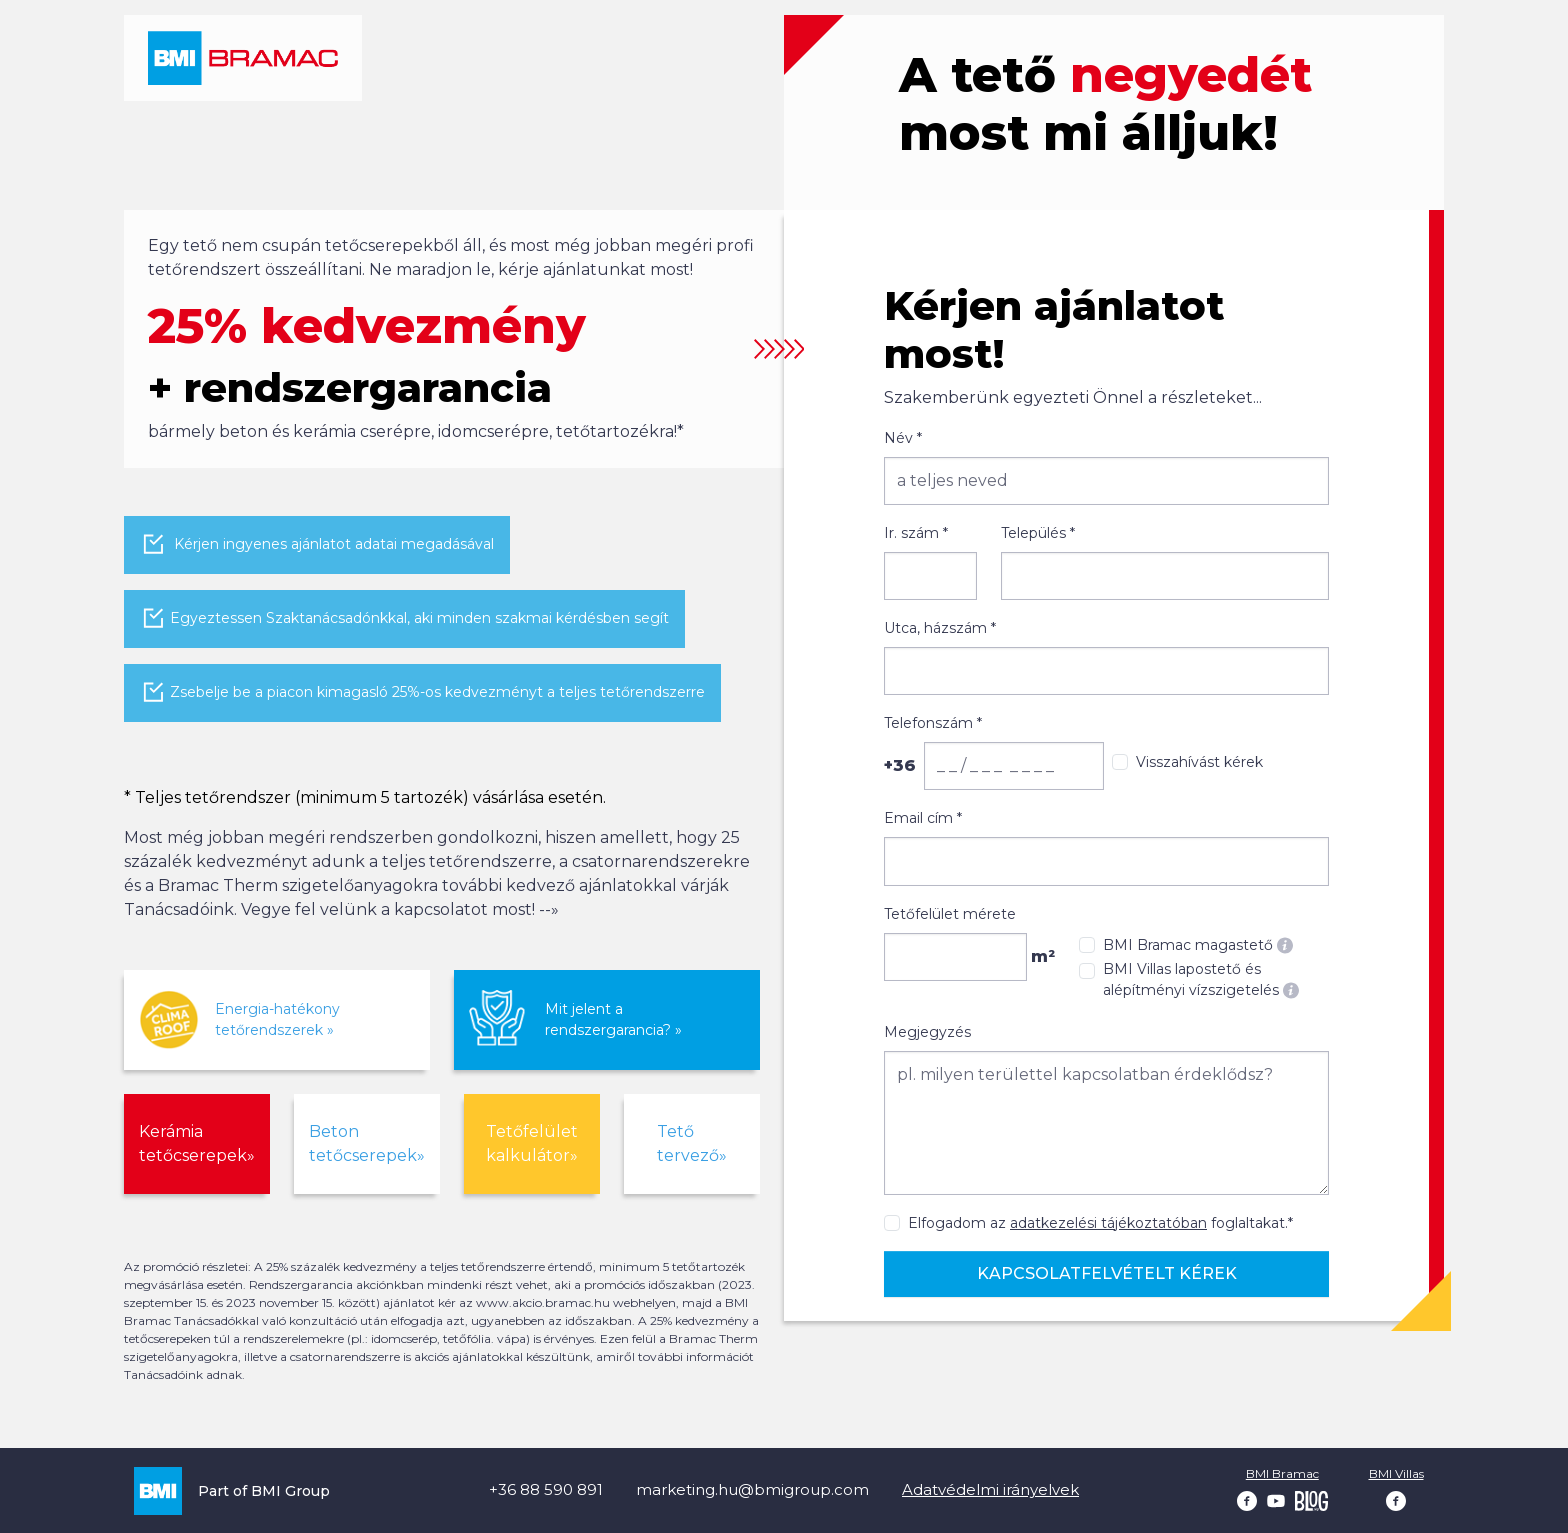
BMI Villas (1396, 1473)
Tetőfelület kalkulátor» (532, 1143)
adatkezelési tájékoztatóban (1108, 1223)
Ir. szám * (916, 533)
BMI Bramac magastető (1198, 945)
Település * (1038, 533)
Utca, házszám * (940, 628)
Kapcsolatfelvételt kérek (1107, 1273)
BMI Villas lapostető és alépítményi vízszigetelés (1201, 979)
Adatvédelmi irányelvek (990, 1489)
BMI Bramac (1282, 1473)
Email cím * (923, 818)
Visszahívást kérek (1199, 762)
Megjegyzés (927, 1032)
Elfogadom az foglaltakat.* (1100, 1223)
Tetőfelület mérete (950, 914)
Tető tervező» (692, 1143)
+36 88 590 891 (546, 1489)
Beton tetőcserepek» (367, 1143)
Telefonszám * (933, 723)
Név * (903, 438)
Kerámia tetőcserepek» (197, 1143)
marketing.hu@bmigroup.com (752, 1489)
